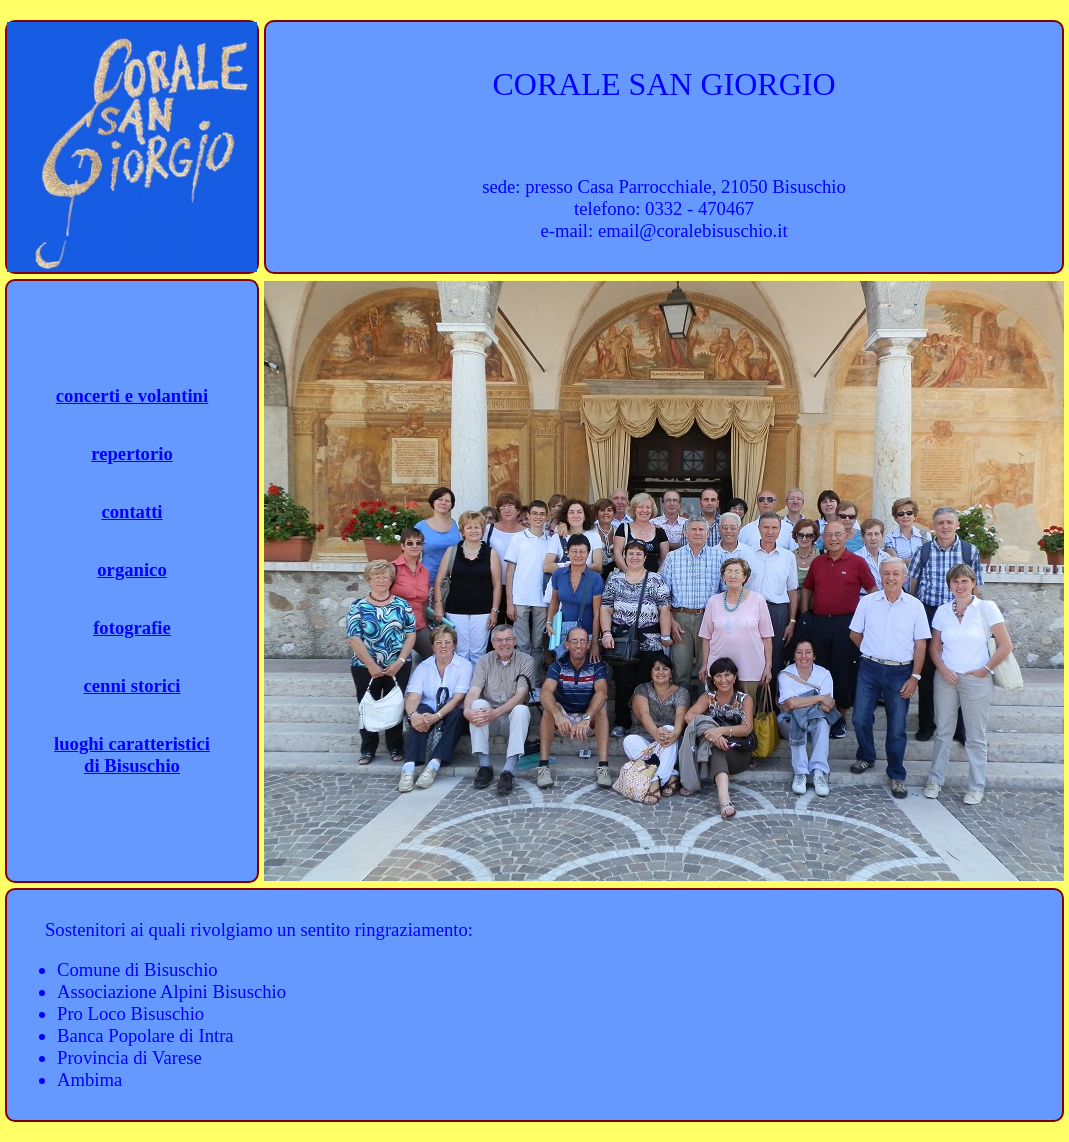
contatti (131, 511)
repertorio (132, 453)
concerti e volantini (132, 395)
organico (131, 569)
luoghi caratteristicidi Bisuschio (132, 754)
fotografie (132, 627)
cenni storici (132, 685)
